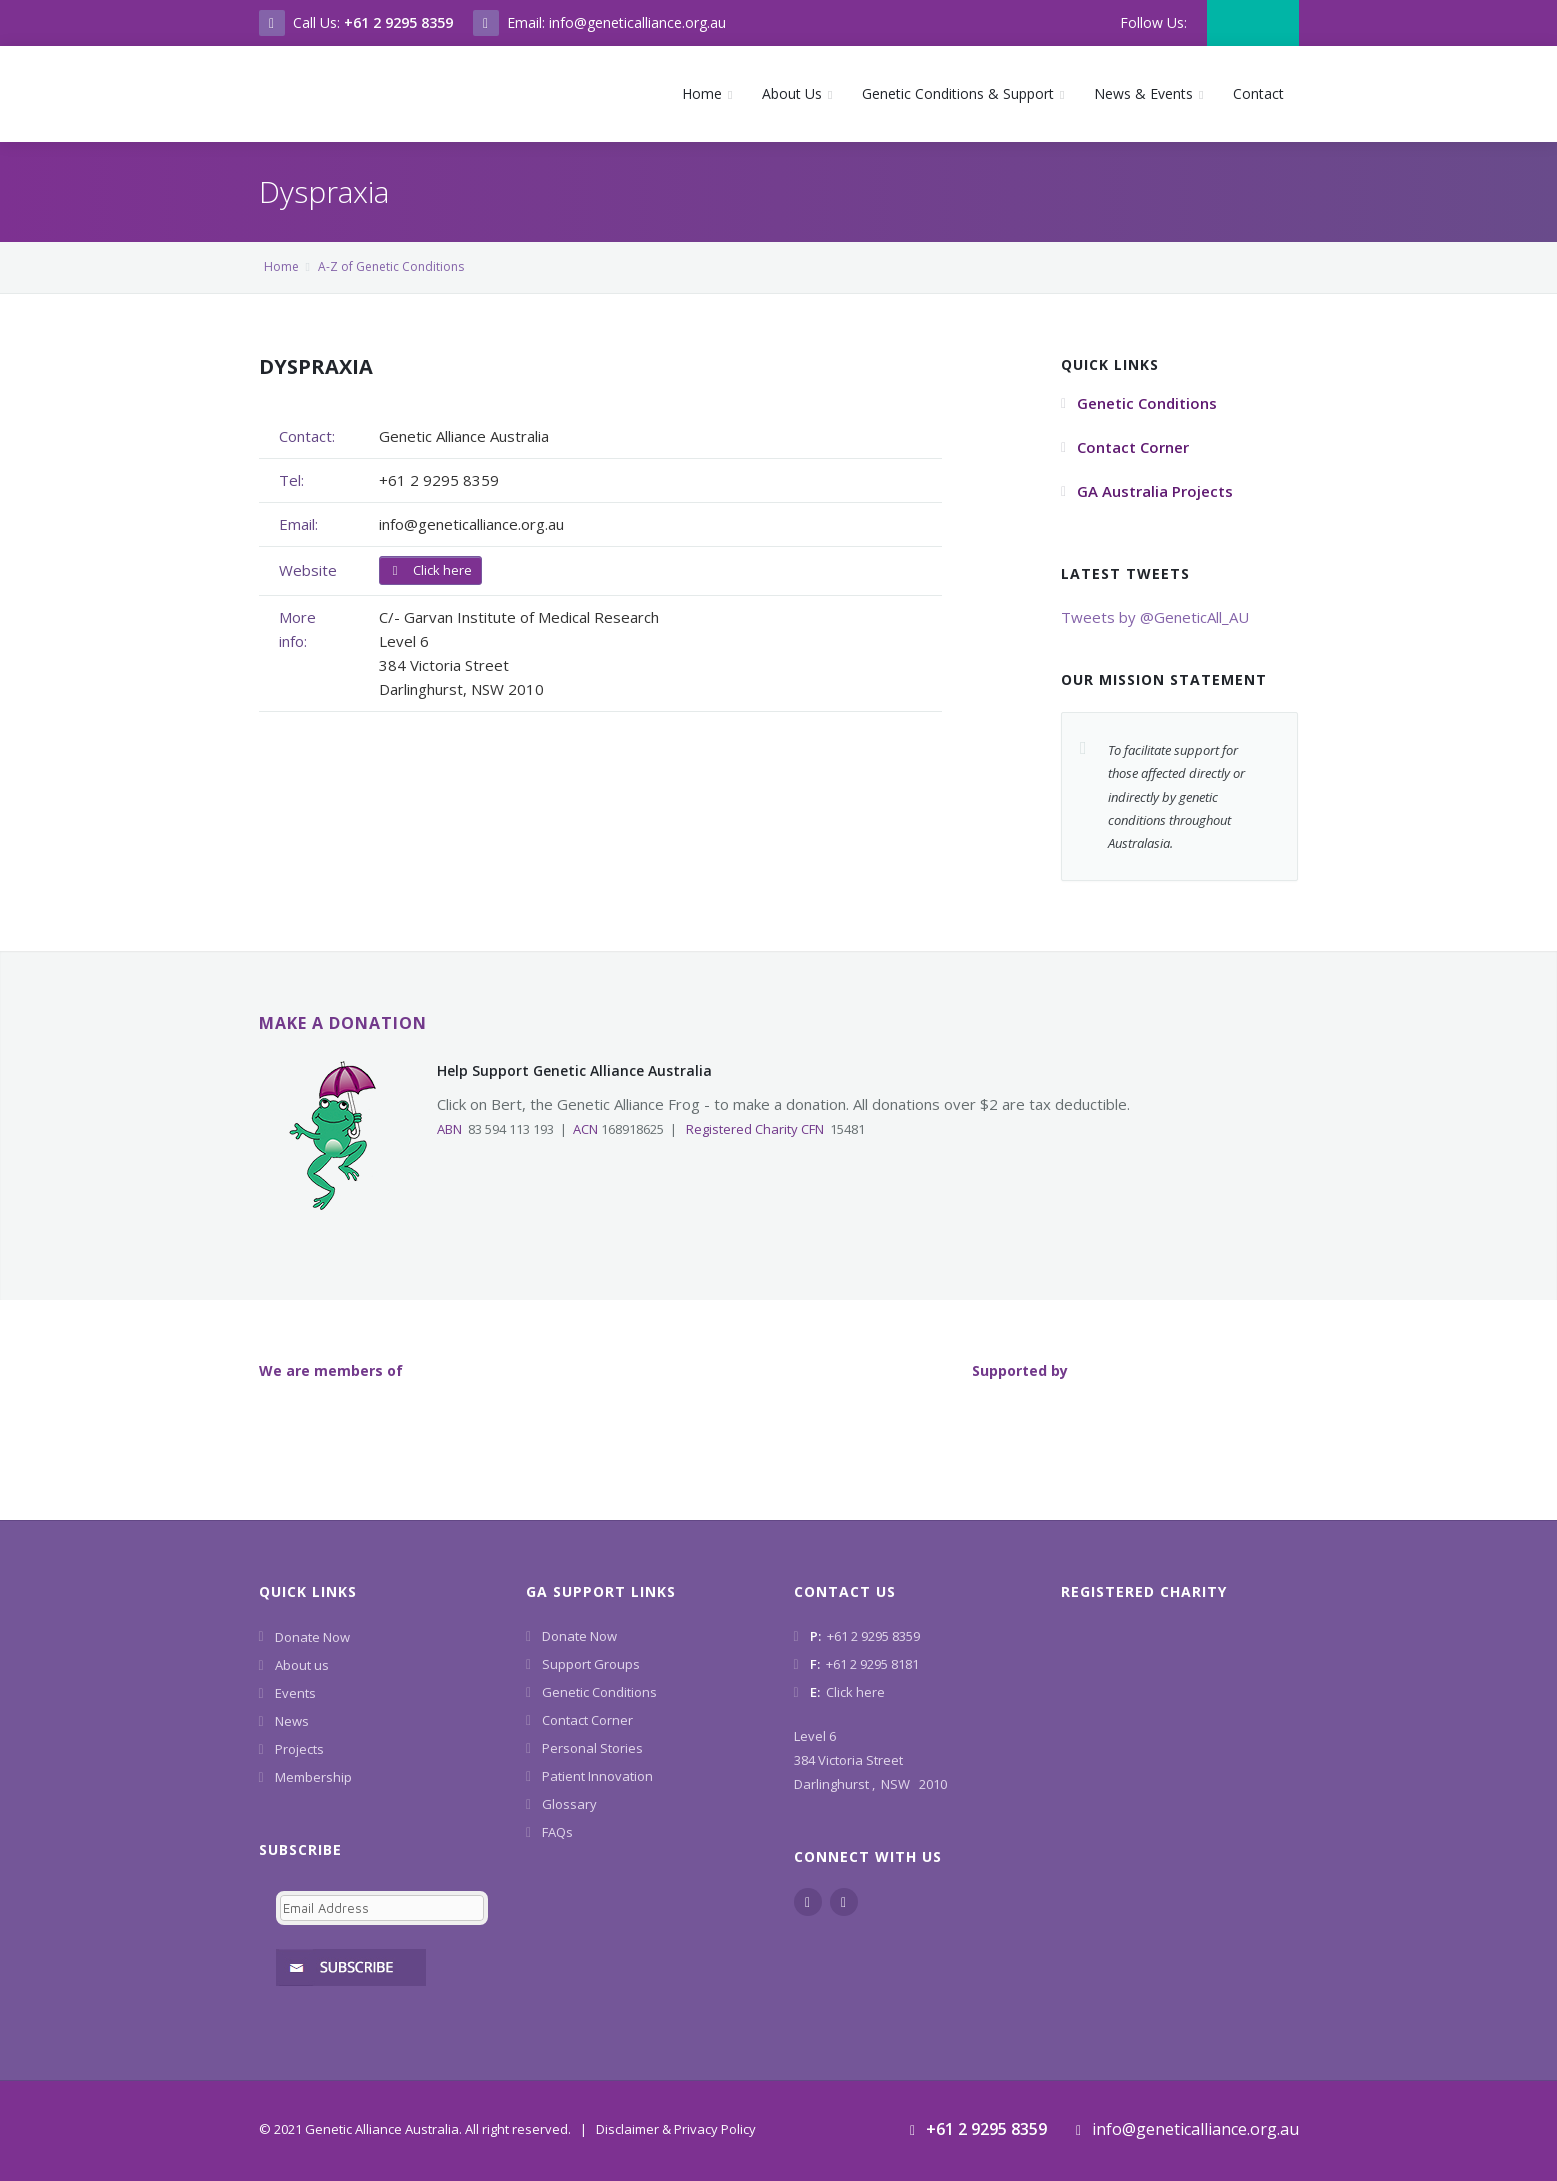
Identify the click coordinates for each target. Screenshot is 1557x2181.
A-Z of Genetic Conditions (391, 266)
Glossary (569, 1804)
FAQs (557, 1832)
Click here (430, 570)
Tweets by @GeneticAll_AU (1155, 617)
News (292, 1721)
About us (302, 1665)
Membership (313, 1777)
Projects (299, 1749)
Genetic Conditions (599, 1692)
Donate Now (312, 1637)
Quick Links (308, 1591)
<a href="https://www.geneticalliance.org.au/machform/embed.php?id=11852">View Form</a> (378, 1932)
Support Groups (591, 1664)
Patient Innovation (597, 1776)
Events (295, 1693)
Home (281, 266)
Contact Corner (587, 1720)
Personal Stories (592, 1748)
